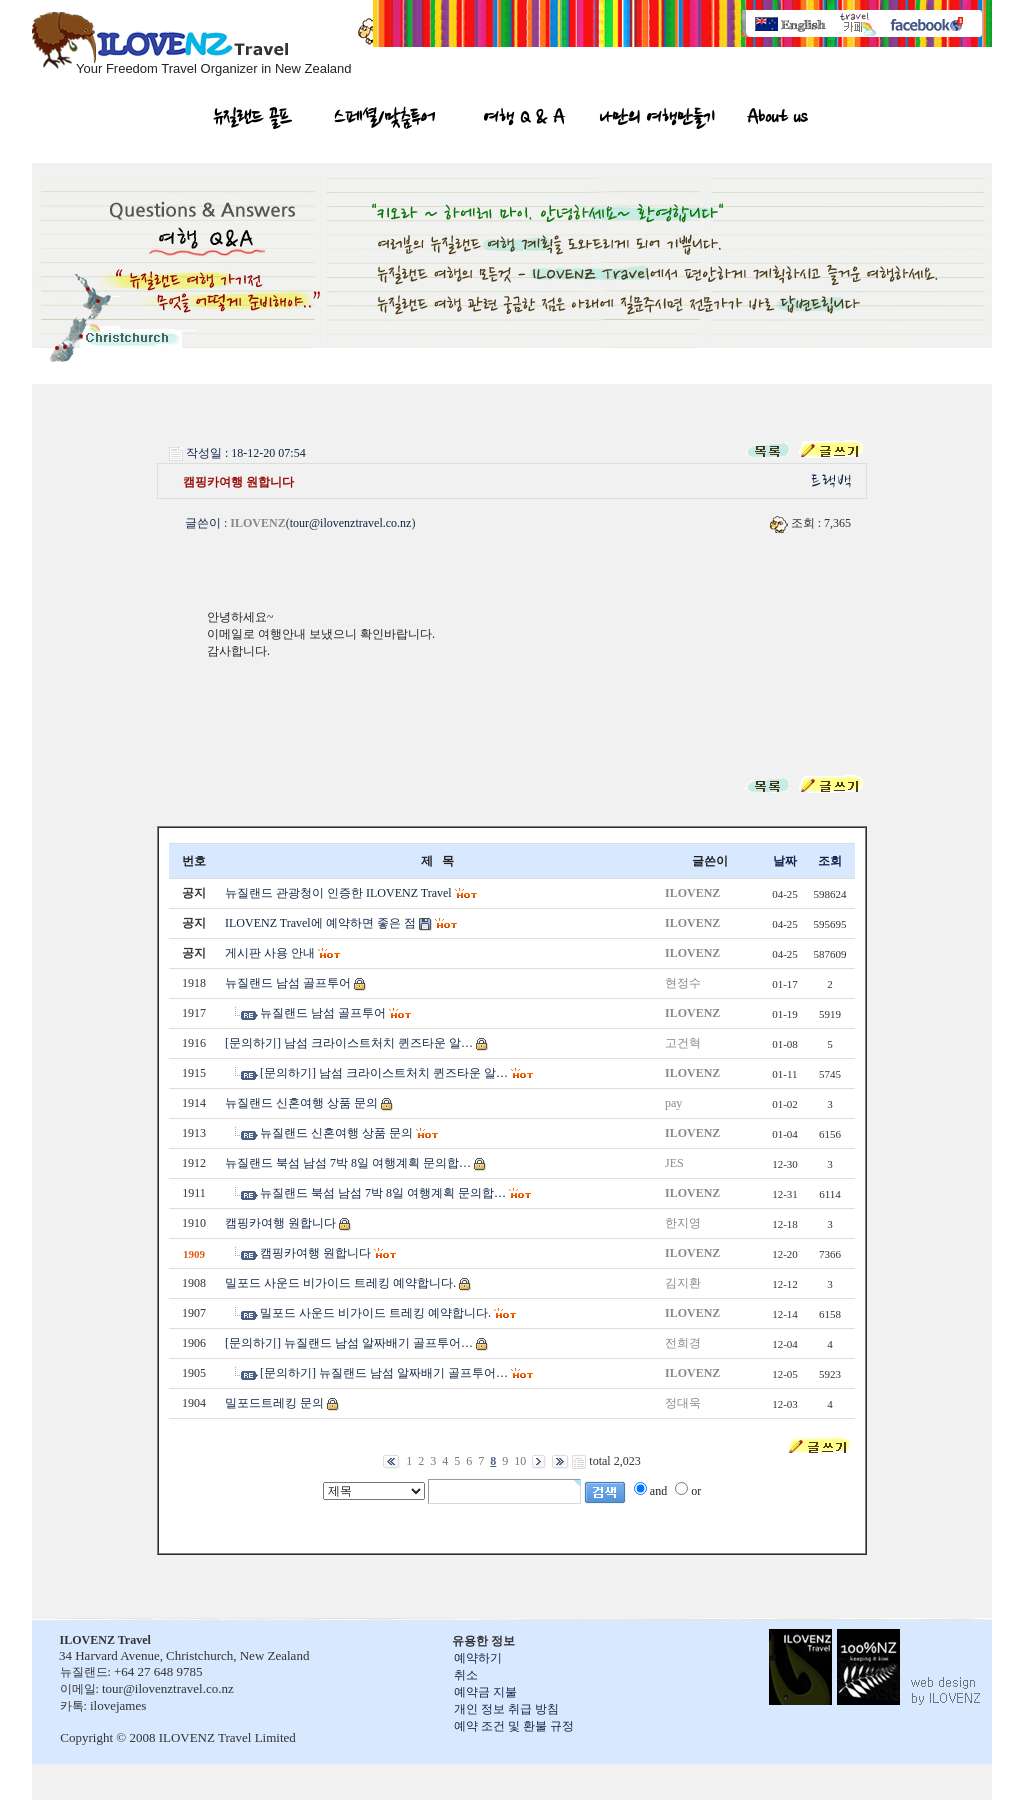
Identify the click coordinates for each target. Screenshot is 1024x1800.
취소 (466, 1675)
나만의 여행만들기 (657, 120)
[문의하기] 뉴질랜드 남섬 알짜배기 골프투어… (349, 1343)
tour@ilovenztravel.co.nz (351, 523)
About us (776, 120)
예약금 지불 (485, 1692)
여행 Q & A (524, 120)
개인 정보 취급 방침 (506, 1709)
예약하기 (478, 1658)
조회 (830, 861)
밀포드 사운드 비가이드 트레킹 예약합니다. (340, 1283)
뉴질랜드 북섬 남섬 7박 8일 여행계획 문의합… (348, 1163)
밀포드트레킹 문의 (274, 1403)
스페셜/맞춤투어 (384, 120)
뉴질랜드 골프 (253, 120)
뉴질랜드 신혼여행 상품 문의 (301, 1103)
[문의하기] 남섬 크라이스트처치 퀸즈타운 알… (349, 1043)
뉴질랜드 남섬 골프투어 (288, 983)
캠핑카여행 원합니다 (280, 1223)
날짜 (785, 861)
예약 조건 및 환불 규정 (514, 1726)
